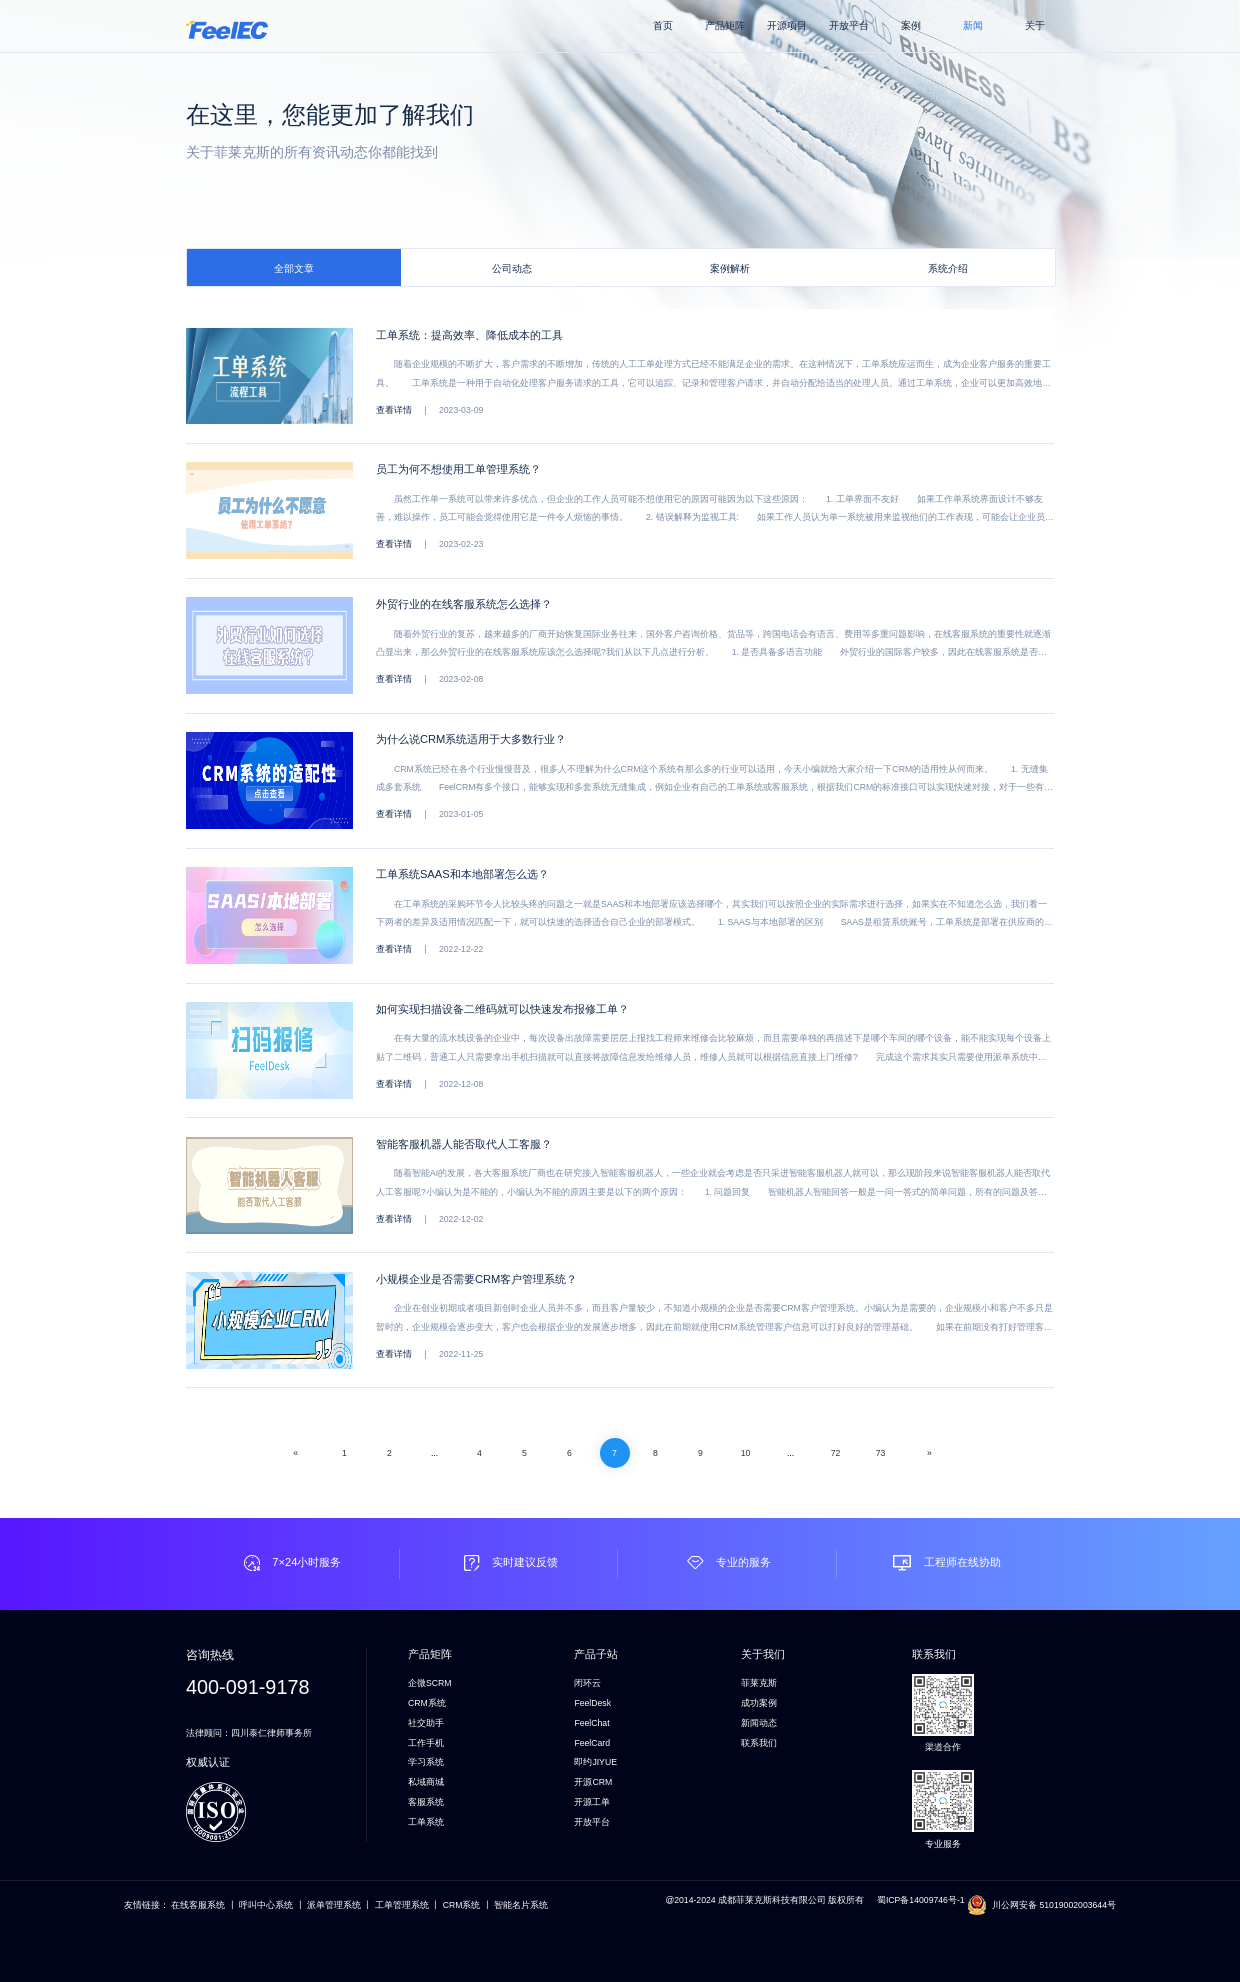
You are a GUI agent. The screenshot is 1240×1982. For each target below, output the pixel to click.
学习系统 (426, 1762)
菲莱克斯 (759, 1683)
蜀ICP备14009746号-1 (922, 1900)
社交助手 (426, 1723)
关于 (1035, 25)
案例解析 (730, 268)
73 (881, 1453)
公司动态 (512, 268)
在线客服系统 (198, 1905)
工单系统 (426, 1822)
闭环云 (587, 1683)
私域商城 (426, 1782)
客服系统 (426, 1802)
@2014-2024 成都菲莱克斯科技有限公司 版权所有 (764, 1900)
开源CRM (593, 1782)
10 (746, 1453)
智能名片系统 (521, 1905)
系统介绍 (948, 268)
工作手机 (426, 1743)
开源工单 (592, 1802)
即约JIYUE (595, 1762)
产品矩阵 (725, 25)
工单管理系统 (402, 1905)
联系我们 (759, 1743)
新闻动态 (759, 1723)
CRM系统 (427, 1703)
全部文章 (294, 268)
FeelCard (592, 1743)
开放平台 (849, 25)
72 (836, 1453)
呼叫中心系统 (266, 1905)
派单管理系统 (334, 1905)
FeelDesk (592, 1703)
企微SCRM (430, 1683)
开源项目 (787, 25)
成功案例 (759, 1703)
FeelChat (591, 1723)
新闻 (973, 25)
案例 (911, 25)
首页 (663, 25)
